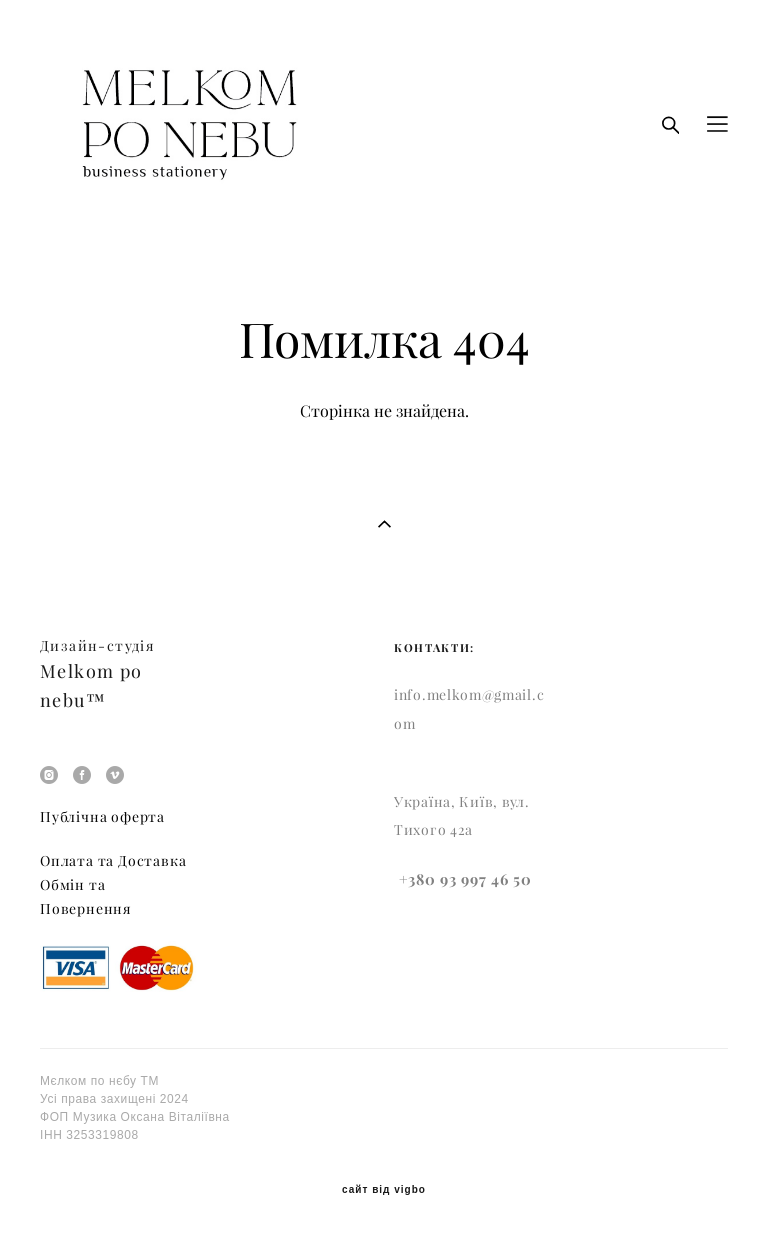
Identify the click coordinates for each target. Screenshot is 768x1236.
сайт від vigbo (384, 1190)
